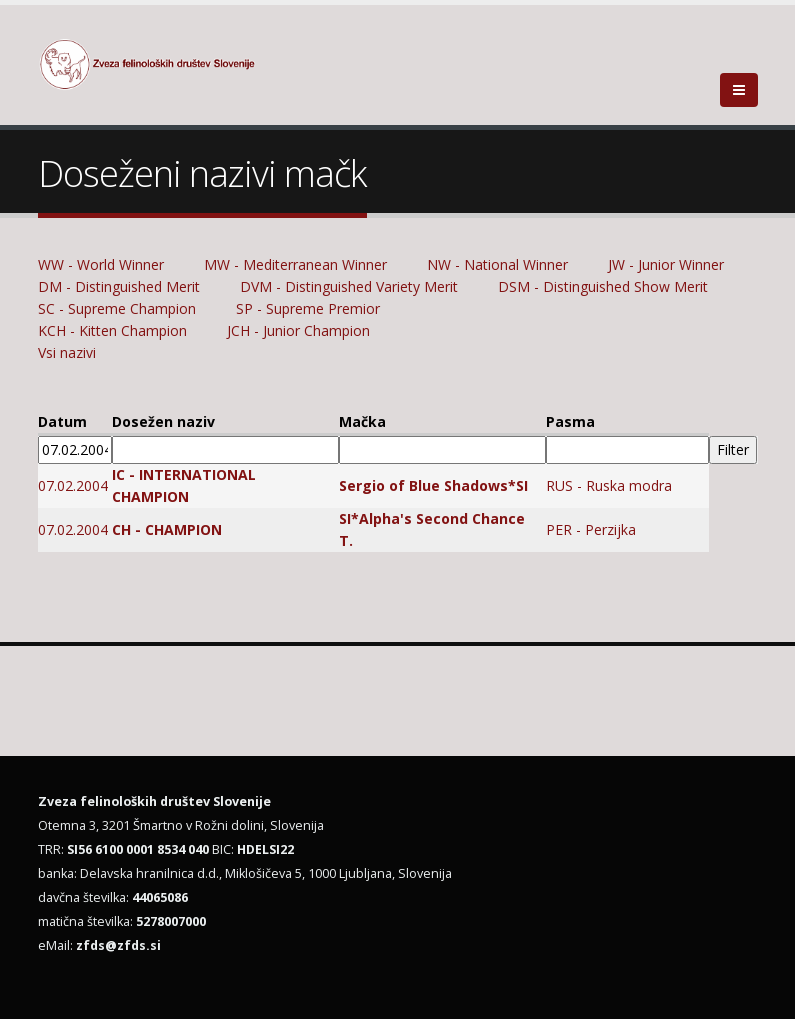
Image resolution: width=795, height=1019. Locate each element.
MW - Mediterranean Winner (295, 264)
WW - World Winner (101, 264)
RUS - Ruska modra (609, 485)
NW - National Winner (497, 264)
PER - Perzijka (591, 529)
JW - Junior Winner (666, 264)
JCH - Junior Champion (298, 330)
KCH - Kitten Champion (112, 330)
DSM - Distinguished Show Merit (603, 286)
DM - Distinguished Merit (119, 286)
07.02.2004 (73, 485)
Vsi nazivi (67, 352)
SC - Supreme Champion (117, 308)
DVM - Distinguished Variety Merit (349, 286)
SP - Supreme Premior (310, 308)
